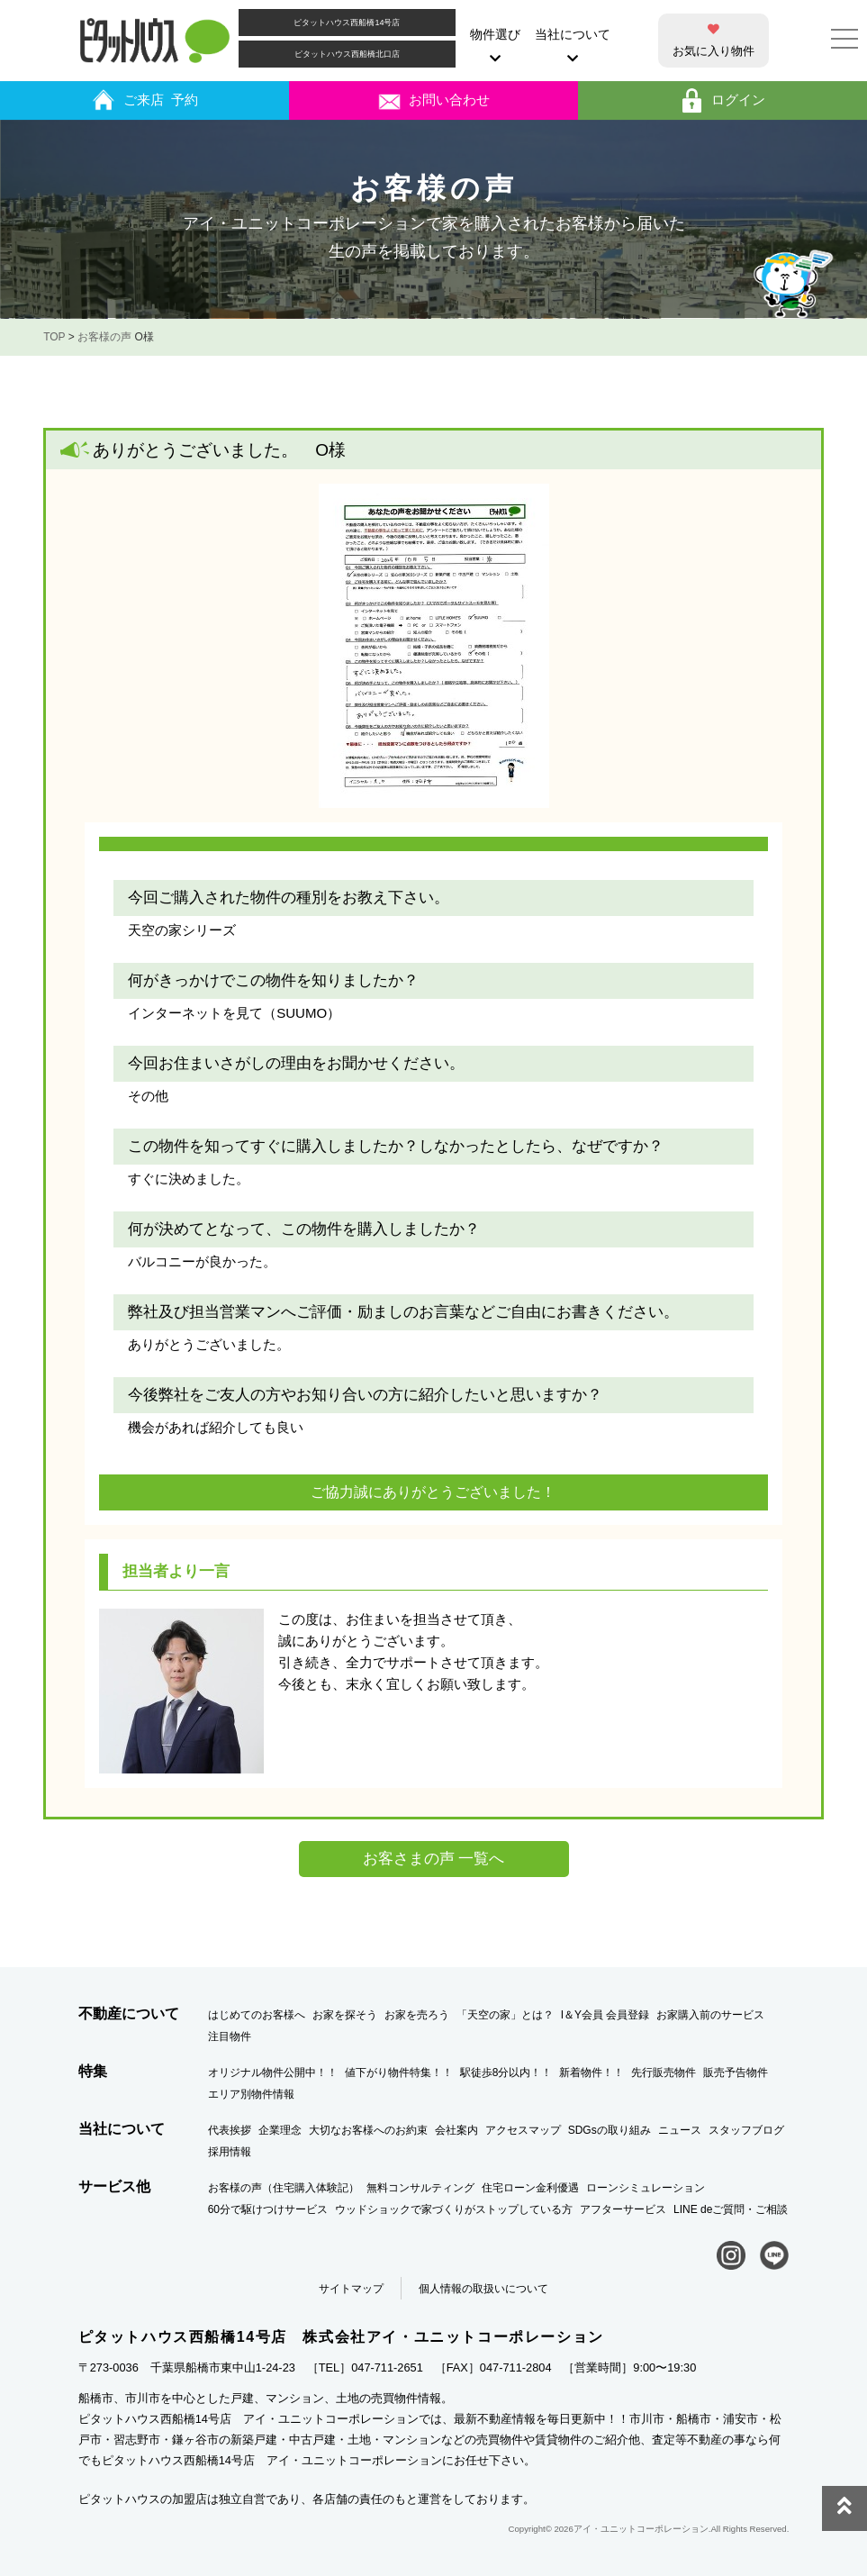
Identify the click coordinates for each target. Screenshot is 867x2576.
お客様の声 (104, 337)
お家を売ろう (416, 2015)
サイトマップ (351, 2288)
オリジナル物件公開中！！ (273, 2072)
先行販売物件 (663, 2072)
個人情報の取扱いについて (483, 2288)
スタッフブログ (746, 2130)
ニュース (679, 2130)
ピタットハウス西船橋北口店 (347, 54)
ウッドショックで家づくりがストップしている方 (454, 2209)
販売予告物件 (735, 2072)
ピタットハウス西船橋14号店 (347, 22)
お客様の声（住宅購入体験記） (283, 2187)
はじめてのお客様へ (256, 2015)
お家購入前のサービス (710, 2015)
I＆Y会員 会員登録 (605, 2015)
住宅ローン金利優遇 (530, 2187)
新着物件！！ (591, 2072)
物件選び (495, 46)
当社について (572, 46)
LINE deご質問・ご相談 (730, 2209)
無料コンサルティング (420, 2187)
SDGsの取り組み (609, 2130)
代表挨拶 (229, 2130)
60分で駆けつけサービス (268, 2209)
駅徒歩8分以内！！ (506, 2072)
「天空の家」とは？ (505, 2015)
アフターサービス (623, 2209)
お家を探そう (344, 2015)
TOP (54, 337)
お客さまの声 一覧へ (434, 1858)
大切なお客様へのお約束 (368, 2130)
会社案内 (456, 2130)
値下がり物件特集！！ (399, 2072)
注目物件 (229, 2036)
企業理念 (280, 2130)
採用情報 (229, 2151)
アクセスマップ (523, 2130)
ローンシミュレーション (645, 2187)
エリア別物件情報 (251, 2094)
